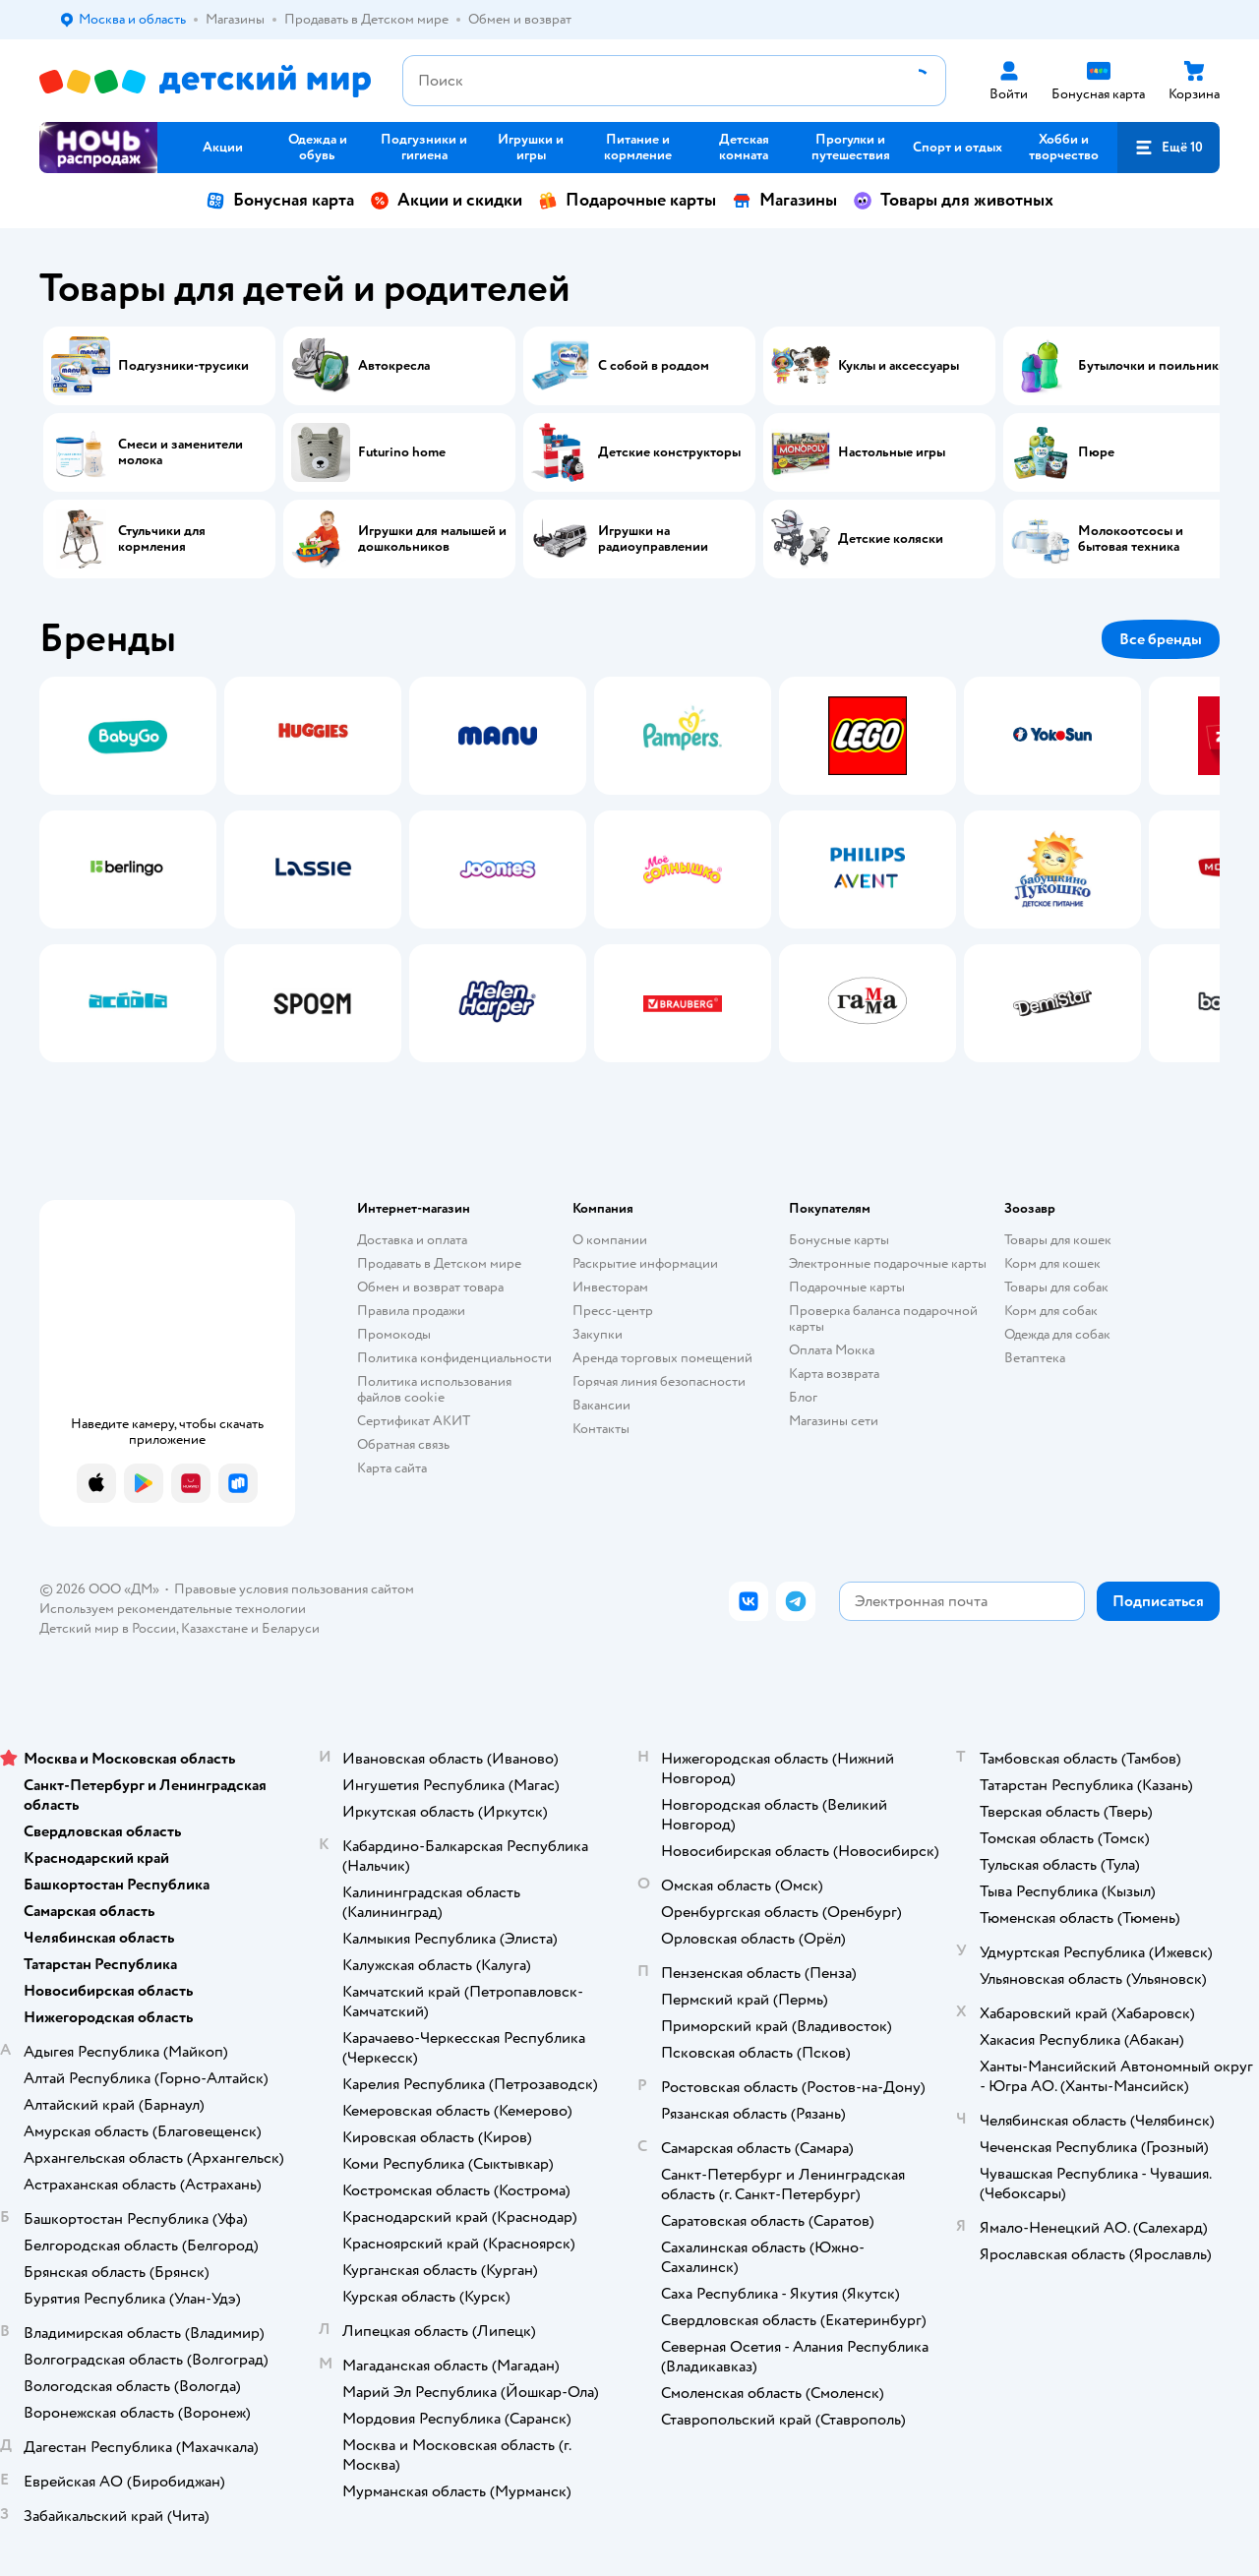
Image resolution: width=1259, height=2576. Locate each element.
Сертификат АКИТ (413, 1420)
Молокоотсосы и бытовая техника (1130, 539)
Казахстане (214, 1628)
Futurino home (402, 452)
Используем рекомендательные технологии (172, 1608)
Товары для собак (1056, 1287)
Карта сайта (392, 1468)
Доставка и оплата (412, 1239)
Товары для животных (953, 200)
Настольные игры (891, 452)
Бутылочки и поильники (1152, 366)
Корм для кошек (1052, 1263)
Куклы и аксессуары (898, 366)
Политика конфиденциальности (454, 1357)
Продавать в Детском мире (439, 1263)
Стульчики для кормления (162, 539)
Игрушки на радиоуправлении (653, 539)
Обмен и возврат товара (430, 1287)
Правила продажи (411, 1310)
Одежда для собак (1057, 1334)
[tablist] (629, 869)
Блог (803, 1397)
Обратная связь (403, 1444)
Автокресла (394, 366)
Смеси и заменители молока (180, 452)
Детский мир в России (107, 1628)
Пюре (1096, 452)
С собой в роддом (653, 366)
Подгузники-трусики (183, 366)
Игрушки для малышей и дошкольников (432, 539)
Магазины (784, 200)
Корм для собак (1051, 1310)
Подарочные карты (627, 200)
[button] (1168, 147)
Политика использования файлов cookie (434, 1389)
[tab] (127, 869)
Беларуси (291, 1628)
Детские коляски (890, 539)
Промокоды (394, 1334)
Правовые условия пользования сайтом (294, 1589)
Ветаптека (1034, 1357)
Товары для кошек (1057, 1239)
